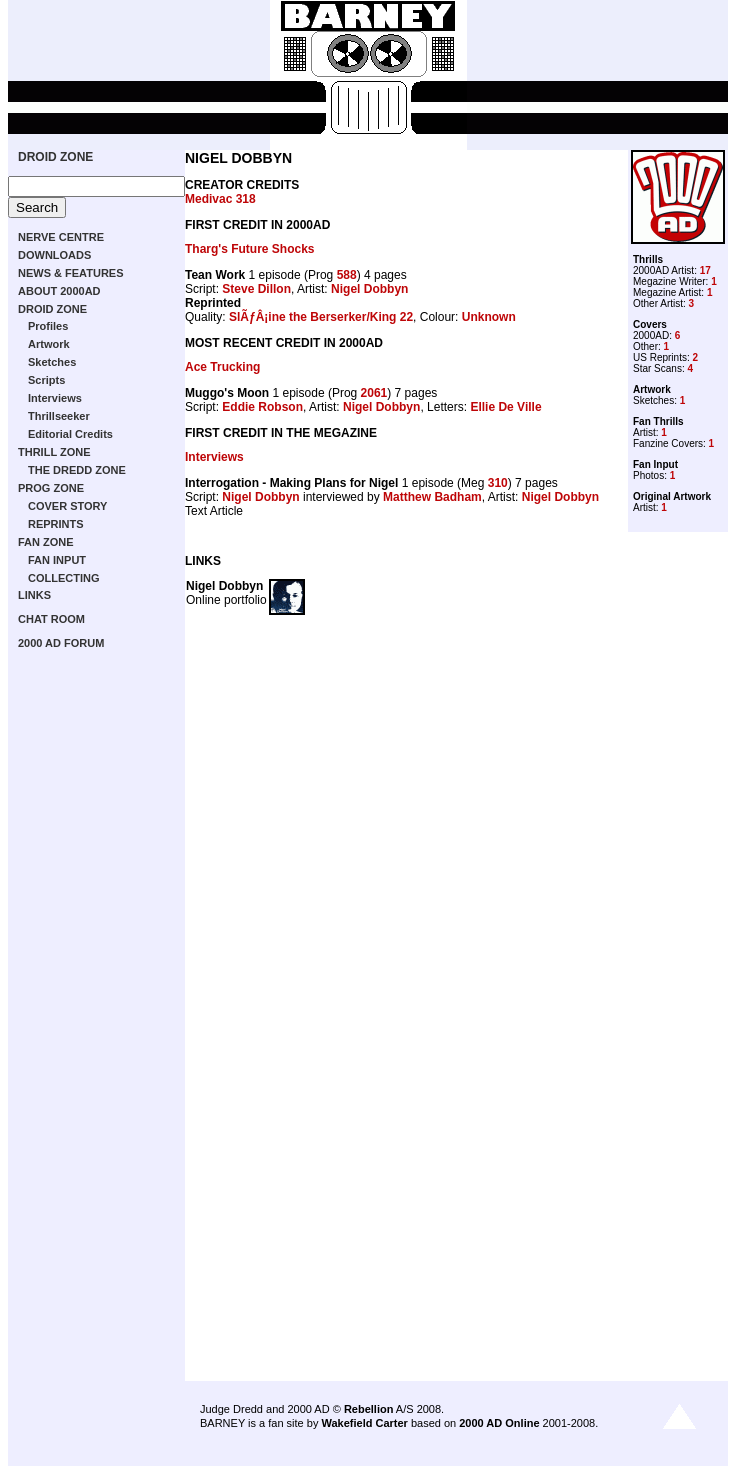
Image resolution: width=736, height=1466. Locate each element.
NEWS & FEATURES (71, 273)
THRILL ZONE (54, 452)
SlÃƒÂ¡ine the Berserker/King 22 (321, 317)
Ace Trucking (222, 367)
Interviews (55, 398)
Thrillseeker (59, 416)
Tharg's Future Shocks (250, 249)
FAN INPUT (57, 560)
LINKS (34, 595)
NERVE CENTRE (61, 237)
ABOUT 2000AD (59, 291)
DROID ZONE (55, 157)
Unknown (489, 317)
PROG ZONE (51, 488)
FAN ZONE (46, 542)
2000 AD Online (499, 1423)
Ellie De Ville (505, 407)
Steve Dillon (256, 289)
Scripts (46, 380)
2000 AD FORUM (61, 643)
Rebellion (369, 1409)
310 (498, 483)
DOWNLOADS (54, 255)
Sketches (52, 362)
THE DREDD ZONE (77, 470)
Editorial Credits (70, 434)
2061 (374, 393)
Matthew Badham (432, 497)
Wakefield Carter (364, 1423)
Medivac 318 (220, 199)
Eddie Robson (262, 407)
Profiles (48, 326)
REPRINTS (56, 524)
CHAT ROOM (51, 619)
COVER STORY (67, 506)
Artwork (49, 344)
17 (705, 270)
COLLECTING (64, 578)
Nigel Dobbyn (369, 289)
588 (347, 275)
